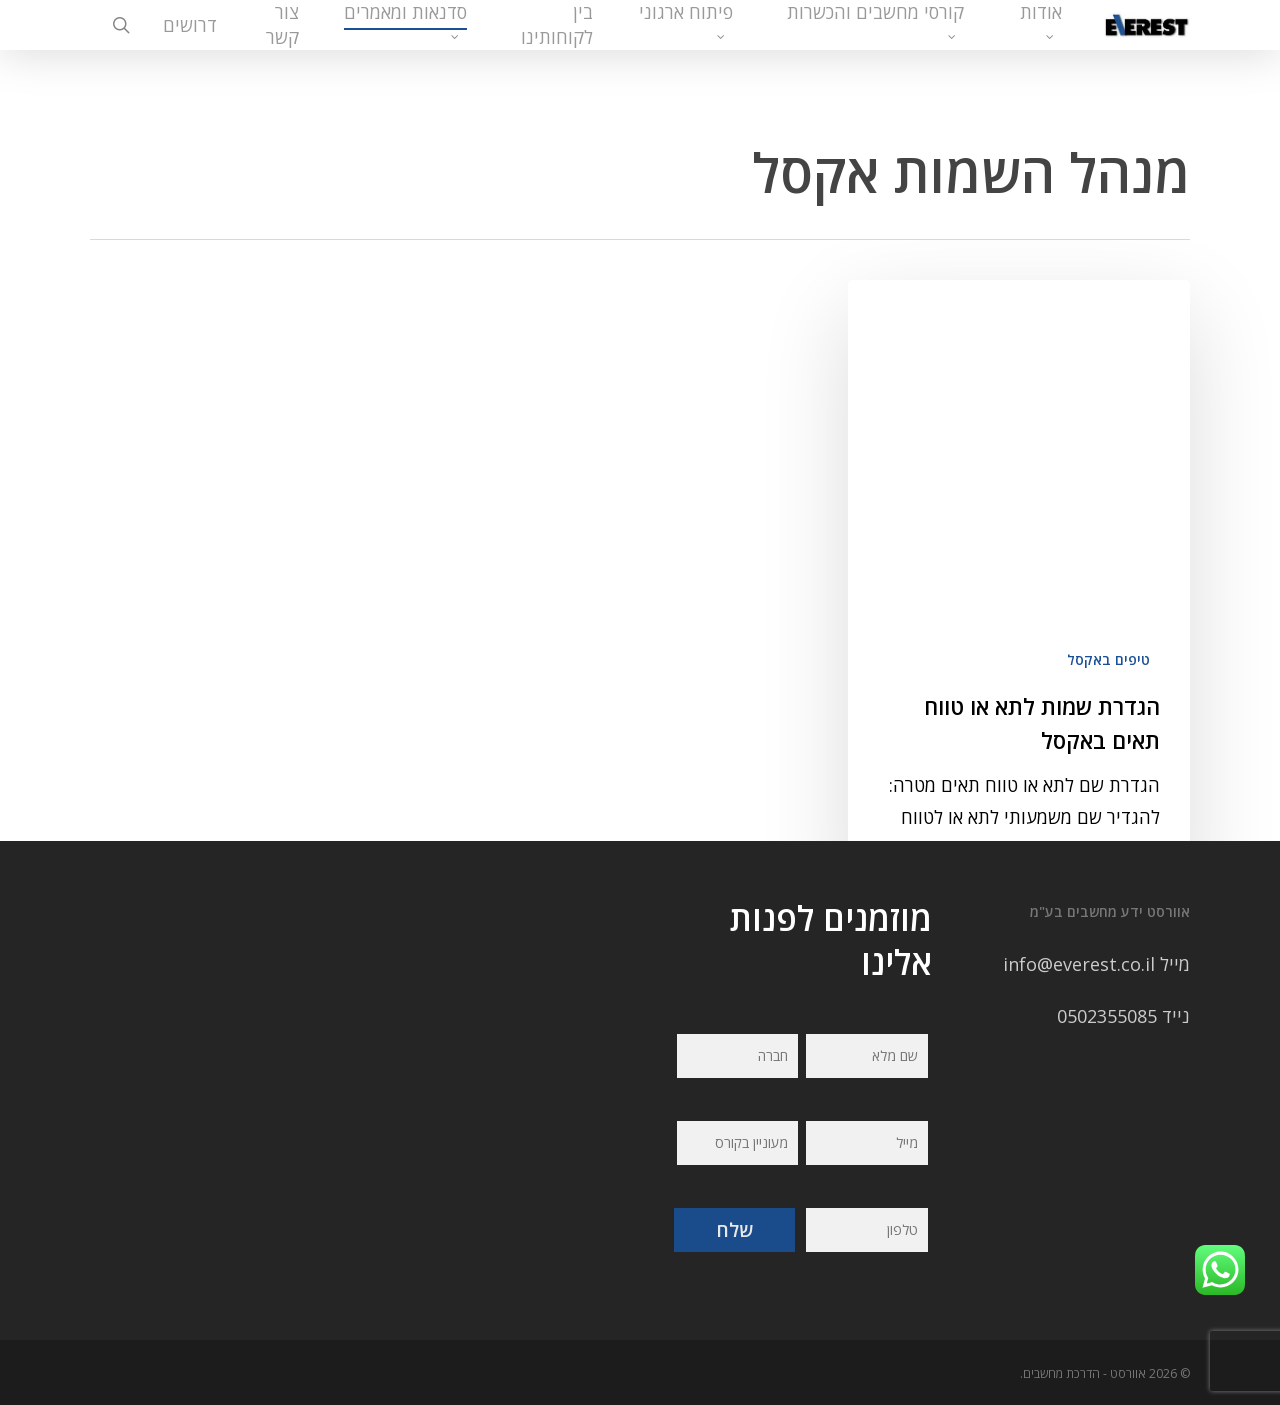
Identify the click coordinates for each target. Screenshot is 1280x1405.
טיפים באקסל (1108, 545)
